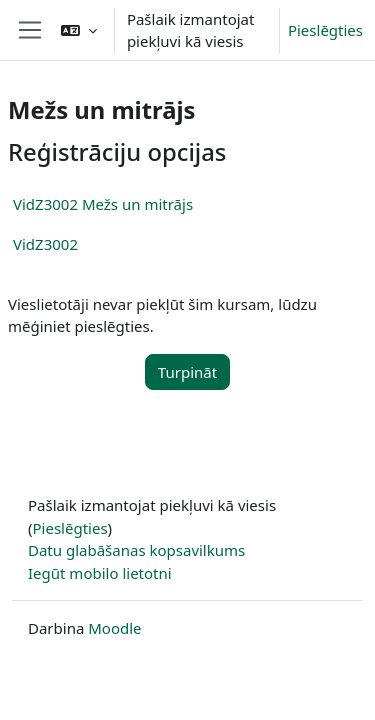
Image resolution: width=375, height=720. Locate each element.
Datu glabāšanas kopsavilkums (136, 550)
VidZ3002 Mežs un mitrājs (103, 204)
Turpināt (187, 372)
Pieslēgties (325, 30)
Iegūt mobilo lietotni (100, 573)
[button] (79, 30)
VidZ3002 (45, 244)
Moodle (114, 628)
